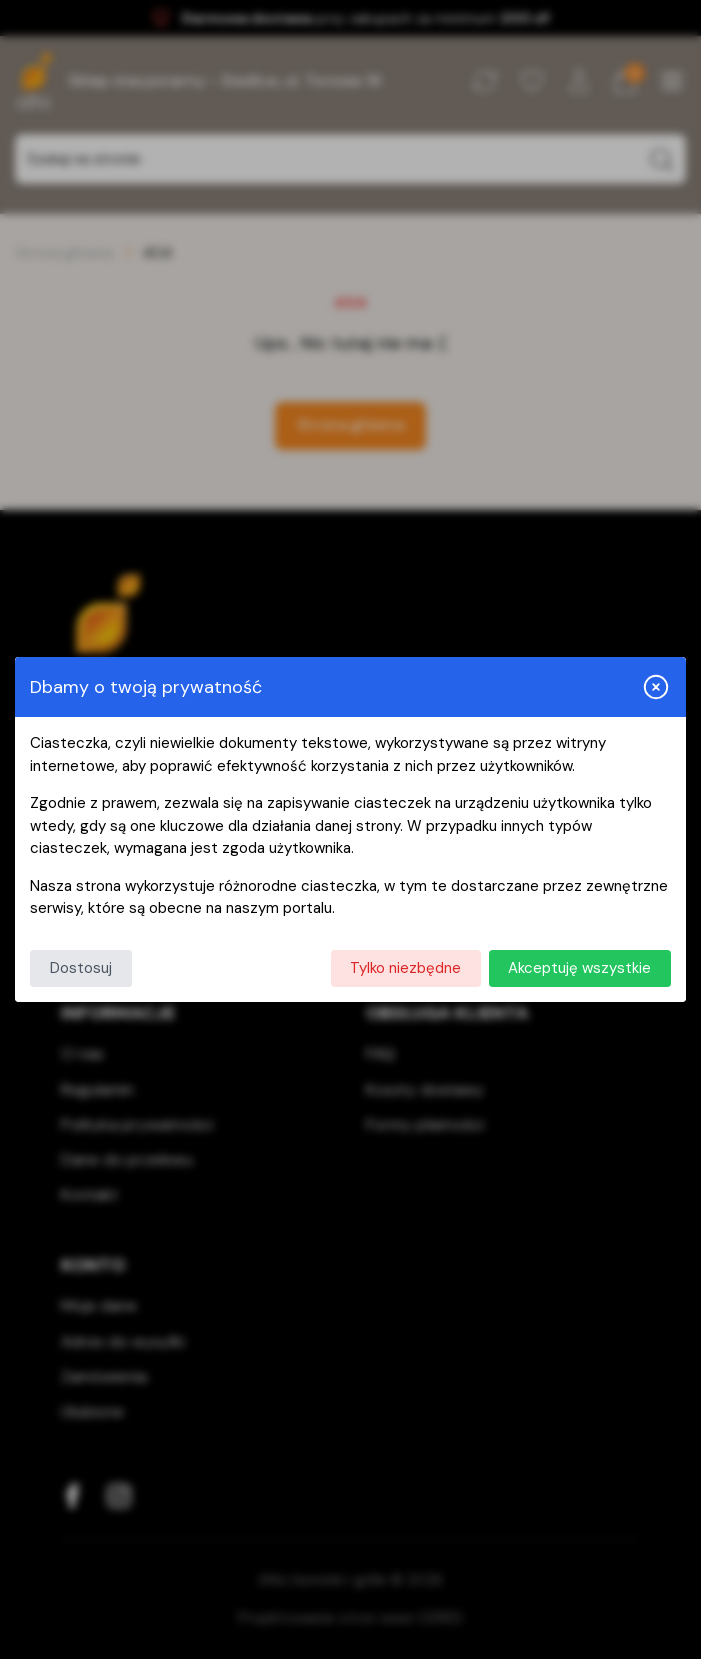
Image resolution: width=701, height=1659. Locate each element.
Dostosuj (81, 968)
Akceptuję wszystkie (579, 968)
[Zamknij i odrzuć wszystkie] (656, 687)
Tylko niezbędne (405, 968)
